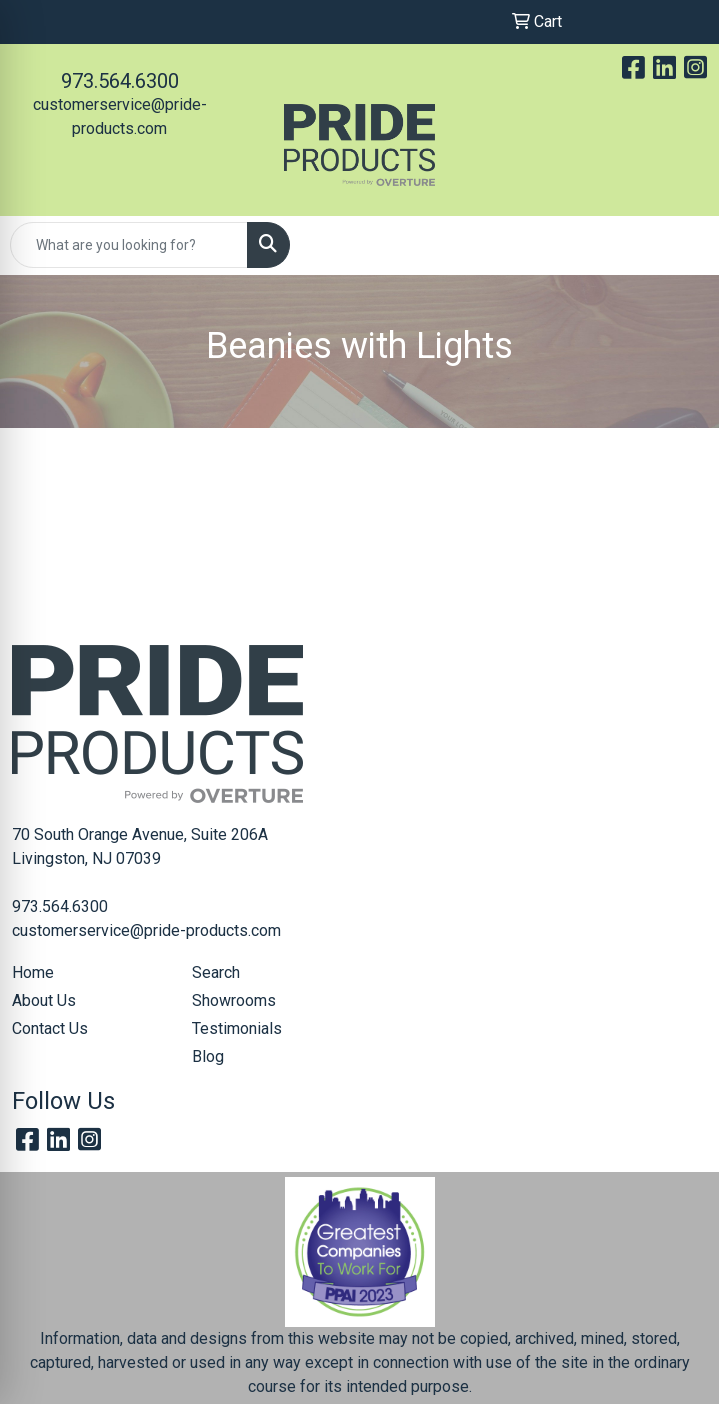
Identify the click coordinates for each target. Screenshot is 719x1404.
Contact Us (50, 1028)
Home (33, 972)
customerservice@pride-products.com (146, 930)
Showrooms (234, 1000)
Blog (208, 1056)
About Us (44, 1000)
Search (216, 972)
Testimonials (237, 1028)
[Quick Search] (129, 245)
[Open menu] (679, 245)
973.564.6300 (120, 81)
